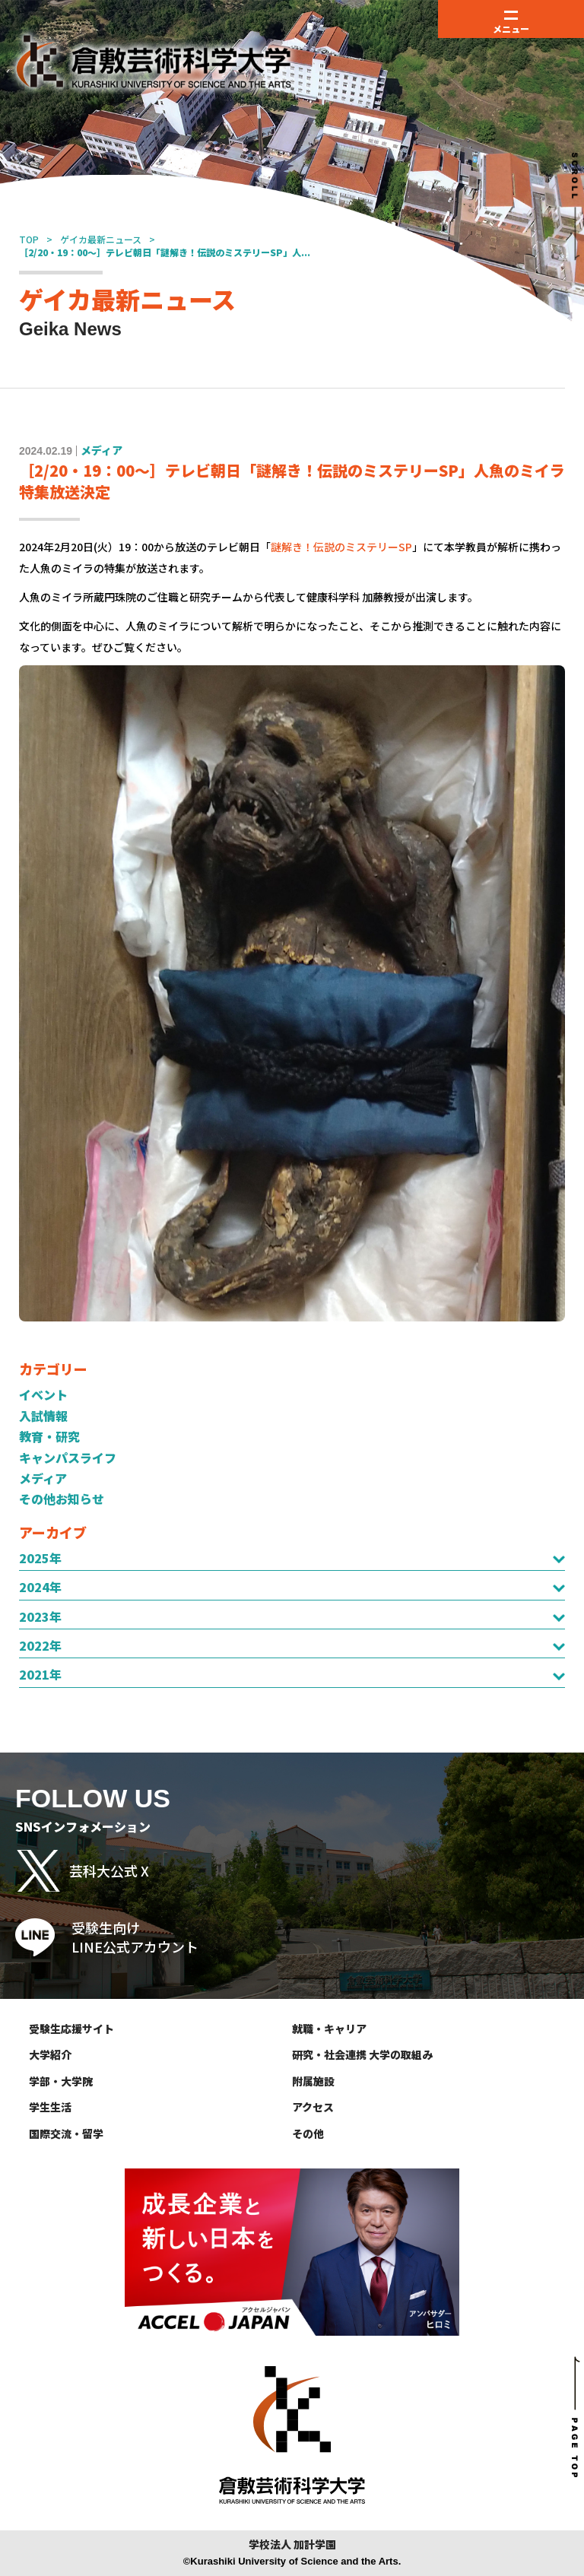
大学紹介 (50, 2054)
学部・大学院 (61, 2081)
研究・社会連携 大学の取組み (362, 2054)
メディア (43, 1478)
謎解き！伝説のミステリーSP (341, 546)
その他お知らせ (61, 1498)
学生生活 (50, 2106)
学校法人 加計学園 (292, 2544)
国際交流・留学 (66, 2133)
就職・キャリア (329, 2028)
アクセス (313, 2106)
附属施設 (313, 2081)
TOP (29, 239)
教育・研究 (49, 1436)
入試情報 (43, 1415)
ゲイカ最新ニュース (100, 239)
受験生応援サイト (71, 2028)
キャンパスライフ (67, 1457)
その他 (308, 2133)
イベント (43, 1394)
